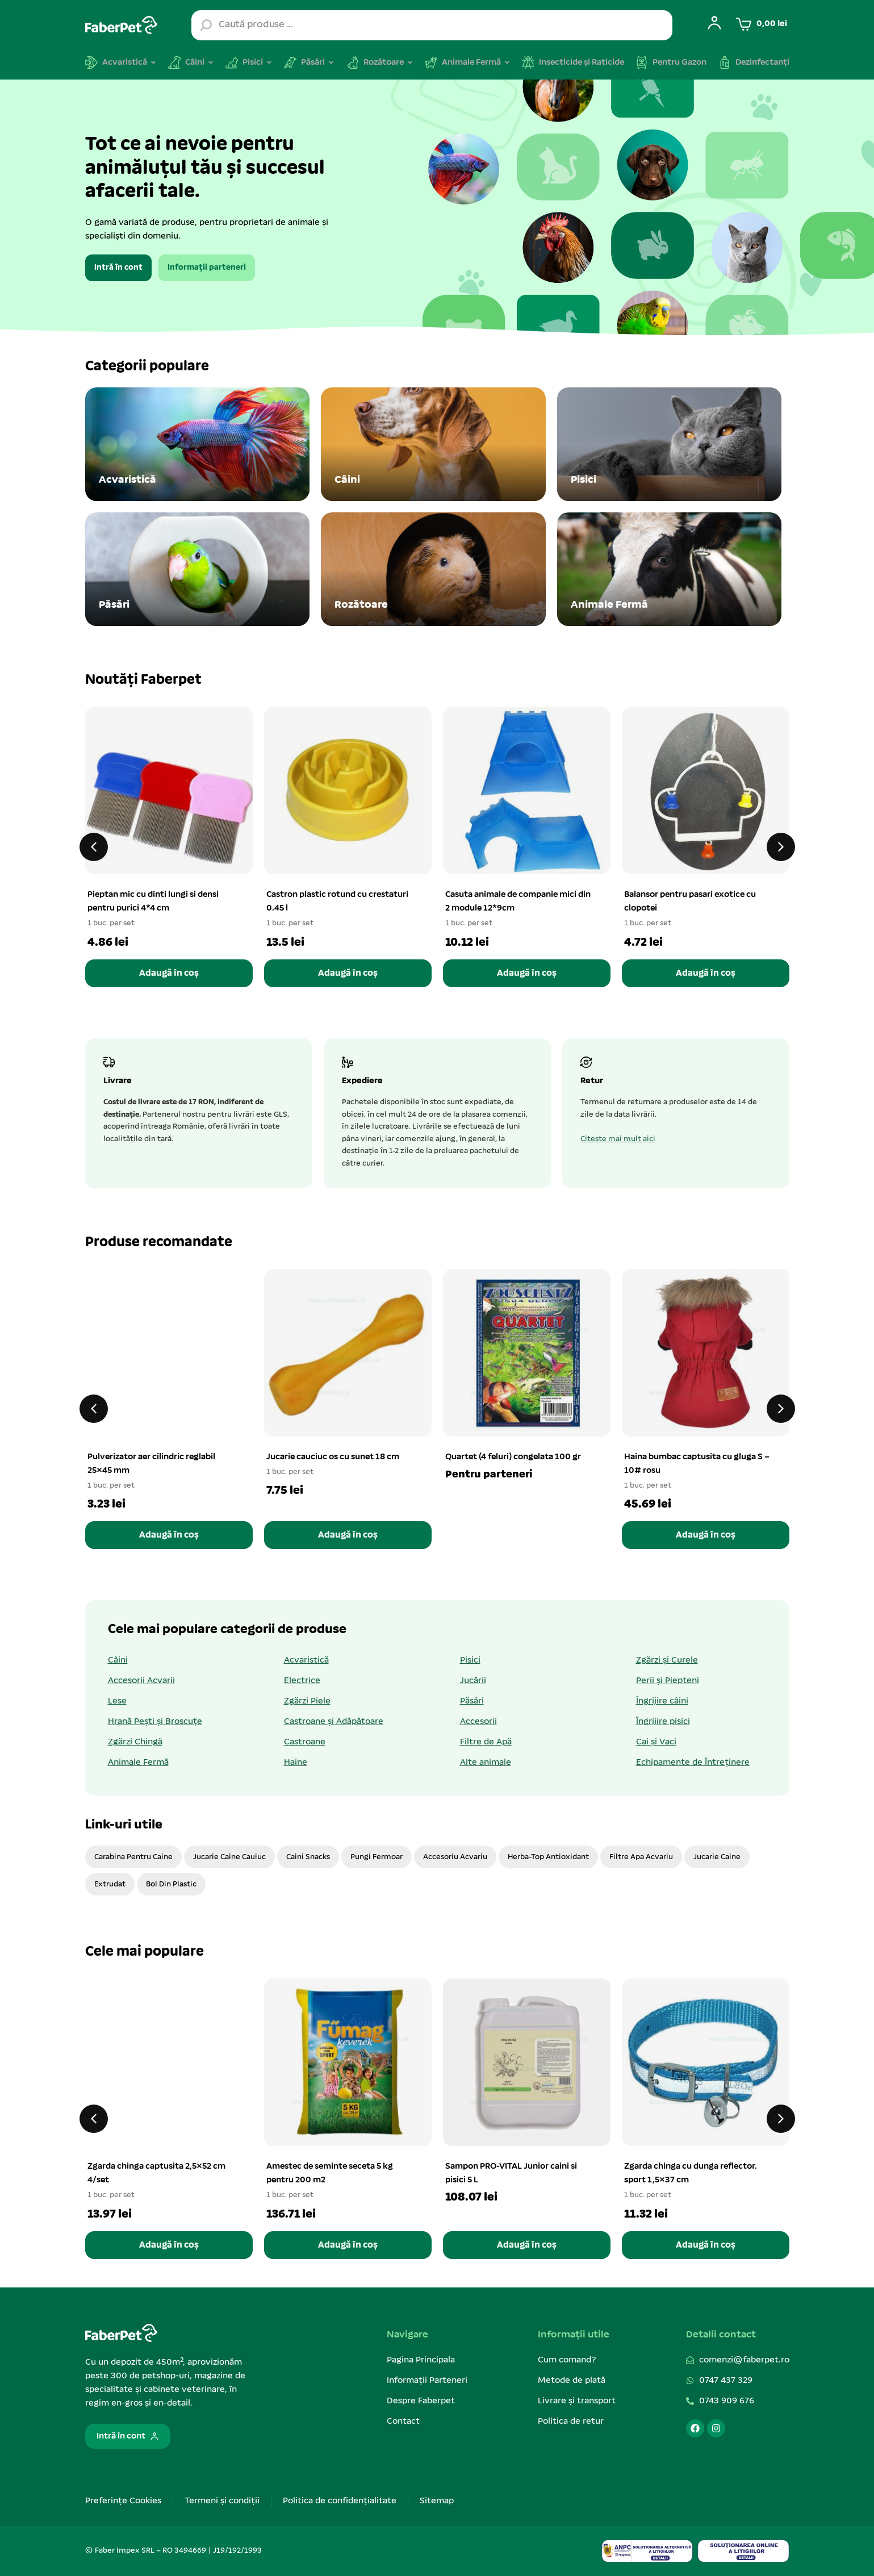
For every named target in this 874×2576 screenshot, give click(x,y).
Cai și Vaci (656, 1742)
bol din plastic (171, 1884)
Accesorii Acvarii (141, 1680)
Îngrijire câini (662, 1701)
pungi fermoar (376, 1857)
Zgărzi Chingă (135, 1742)
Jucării (473, 1680)
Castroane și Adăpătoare (333, 1721)
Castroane (304, 1742)
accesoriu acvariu (455, 1857)
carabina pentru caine (133, 1857)
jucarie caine (717, 1857)
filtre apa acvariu (641, 1857)
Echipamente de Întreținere (693, 1762)
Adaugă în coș (169, 973)
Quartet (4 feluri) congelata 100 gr (513, 1457)
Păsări (472, 1701)
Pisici (470, 1660)
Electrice (302, 1680)
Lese (117, 1701)
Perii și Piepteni (667, 1680)
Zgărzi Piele (307, 1701)
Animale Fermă (138, 1762)
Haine (295, 1762)
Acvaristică (306, 1660)
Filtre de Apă (486, 1742)
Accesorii (478, 1721)
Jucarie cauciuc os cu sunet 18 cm (332, 1457)
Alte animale (485, 1762)
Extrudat (110, 1884)
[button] (94, 847)
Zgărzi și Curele (667, 1660)
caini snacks (308, 1857)
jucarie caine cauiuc (229, 1857)
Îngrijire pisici (663, 1721)
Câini (118, 1660)
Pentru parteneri (488, 1474)
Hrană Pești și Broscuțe (155, 1721)
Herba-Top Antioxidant (548, 1857)
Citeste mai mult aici (617, 1139)
